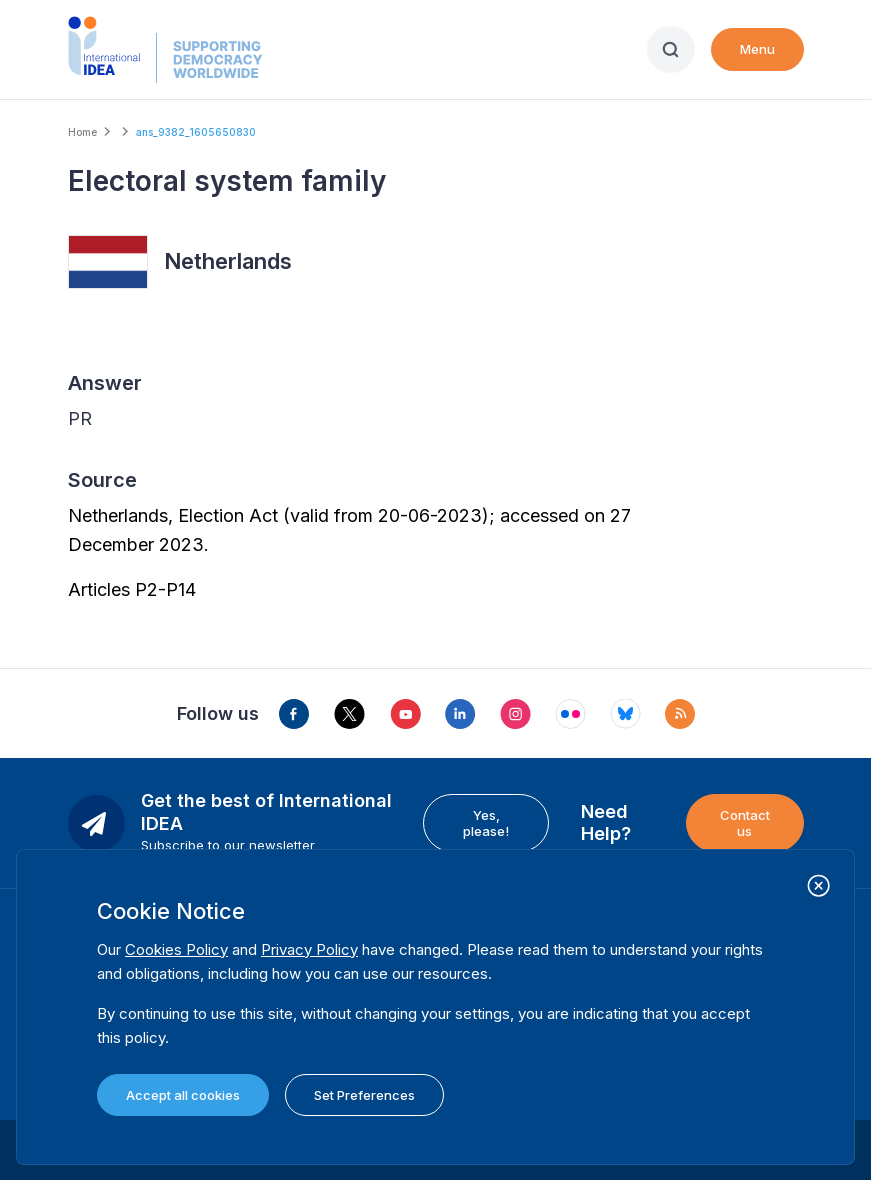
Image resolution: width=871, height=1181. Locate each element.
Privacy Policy (309, 949)
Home (82, 132)
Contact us (745, 823)
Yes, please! (486, 823)
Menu (757, 49)
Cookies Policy (176, 949)
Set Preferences (364, 1095)
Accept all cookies (183, 1095)
